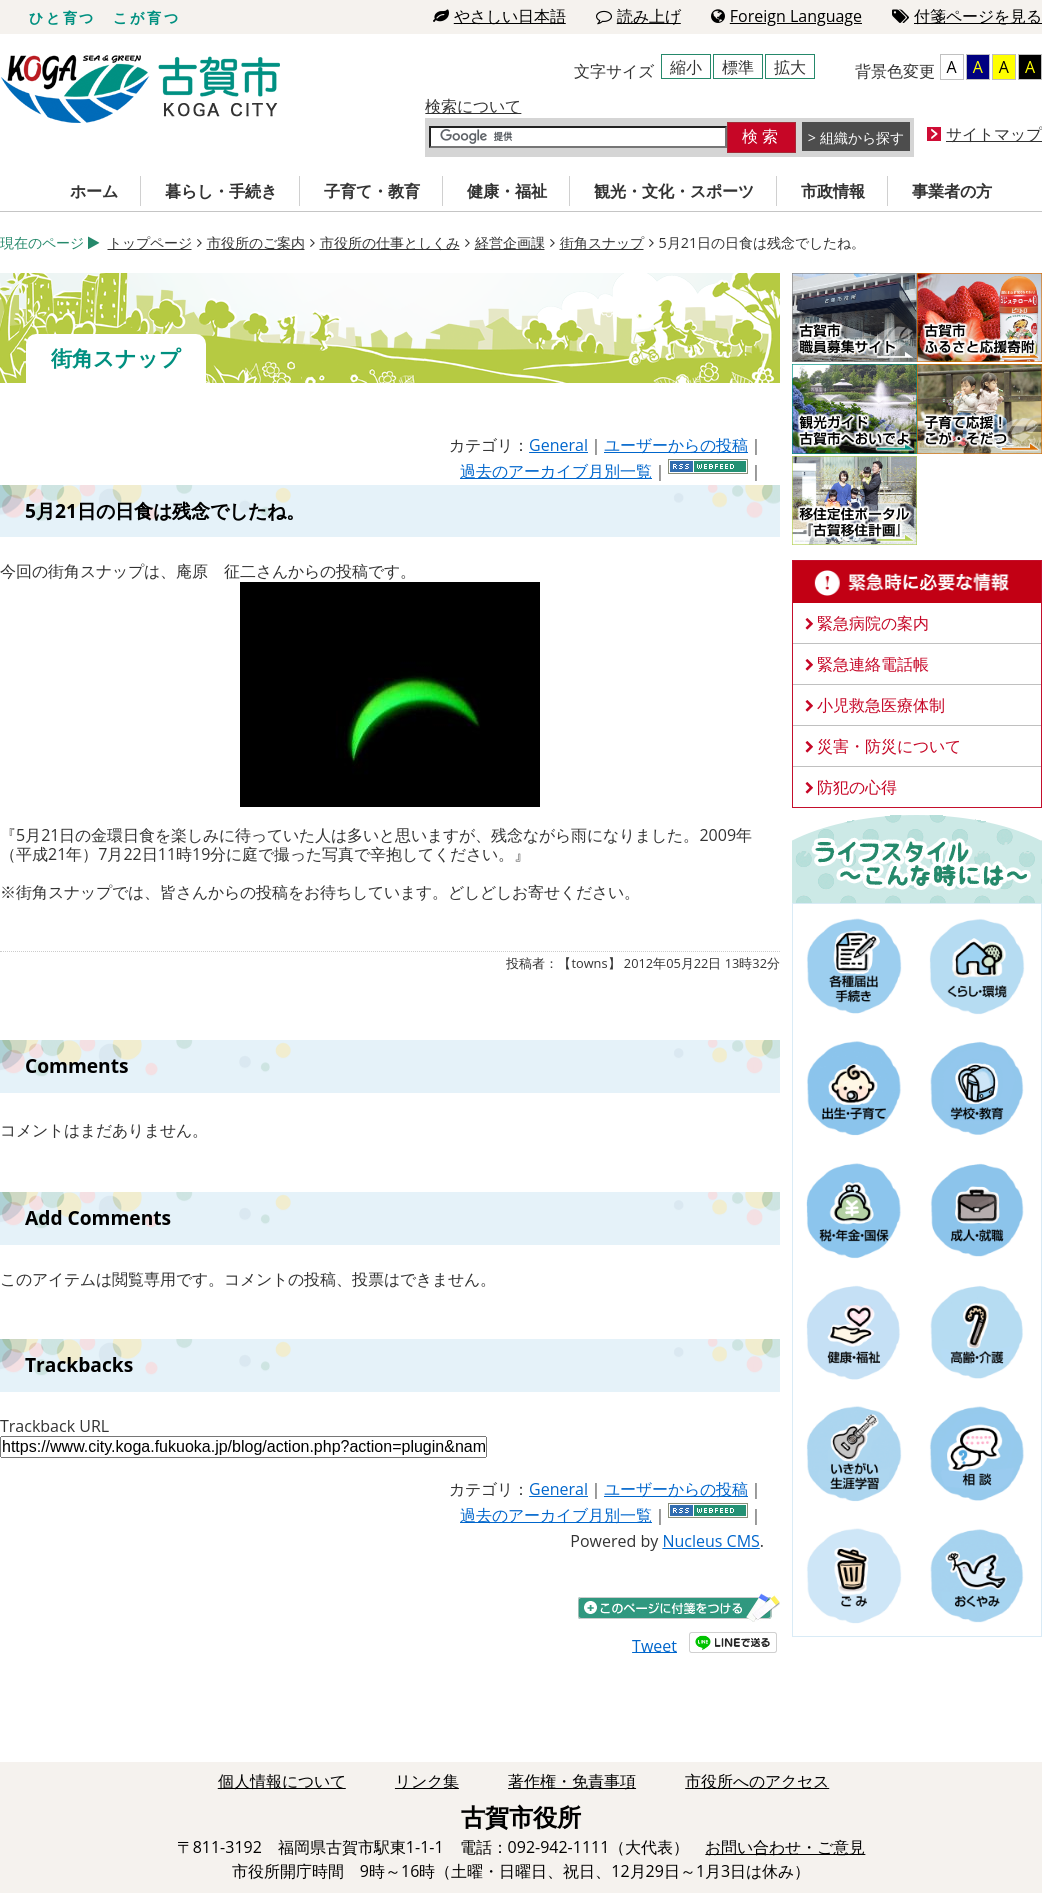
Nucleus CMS (710, 1541)
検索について (473, 106)
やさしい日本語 (499, 16)
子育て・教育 (372, 191)
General (558, 445)
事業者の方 (952, 191)
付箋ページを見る (967, 16)
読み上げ (638, 16)
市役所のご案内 (256, 242)
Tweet (654, 1645)
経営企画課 (510, 242)
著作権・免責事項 (572, 1781)
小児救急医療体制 (881, 705)
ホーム (94, 191)
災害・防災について (889, 746)
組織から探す (862, 137)
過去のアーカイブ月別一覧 (556, 471)
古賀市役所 (140, 89)
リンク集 (427, 1781)
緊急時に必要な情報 (917, 582)
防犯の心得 (857, 787)
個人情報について (282, 1781)
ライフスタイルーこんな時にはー (917, 858)
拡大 (790, 67)
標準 (738, 67)
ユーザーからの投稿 (676, 445)
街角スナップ (602, 242)
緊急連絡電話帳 (873, 664)
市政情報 (833, 191)
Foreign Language (786, 16)
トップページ (150, 242)
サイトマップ (994, 134)
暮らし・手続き (221, 191)
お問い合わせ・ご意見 (785, 1847)
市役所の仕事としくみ (390, 242)
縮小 (686, 67)
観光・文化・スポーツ (674, 191)
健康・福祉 (507, 191)
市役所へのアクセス (757, 1781)
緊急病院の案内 (873, 623)
